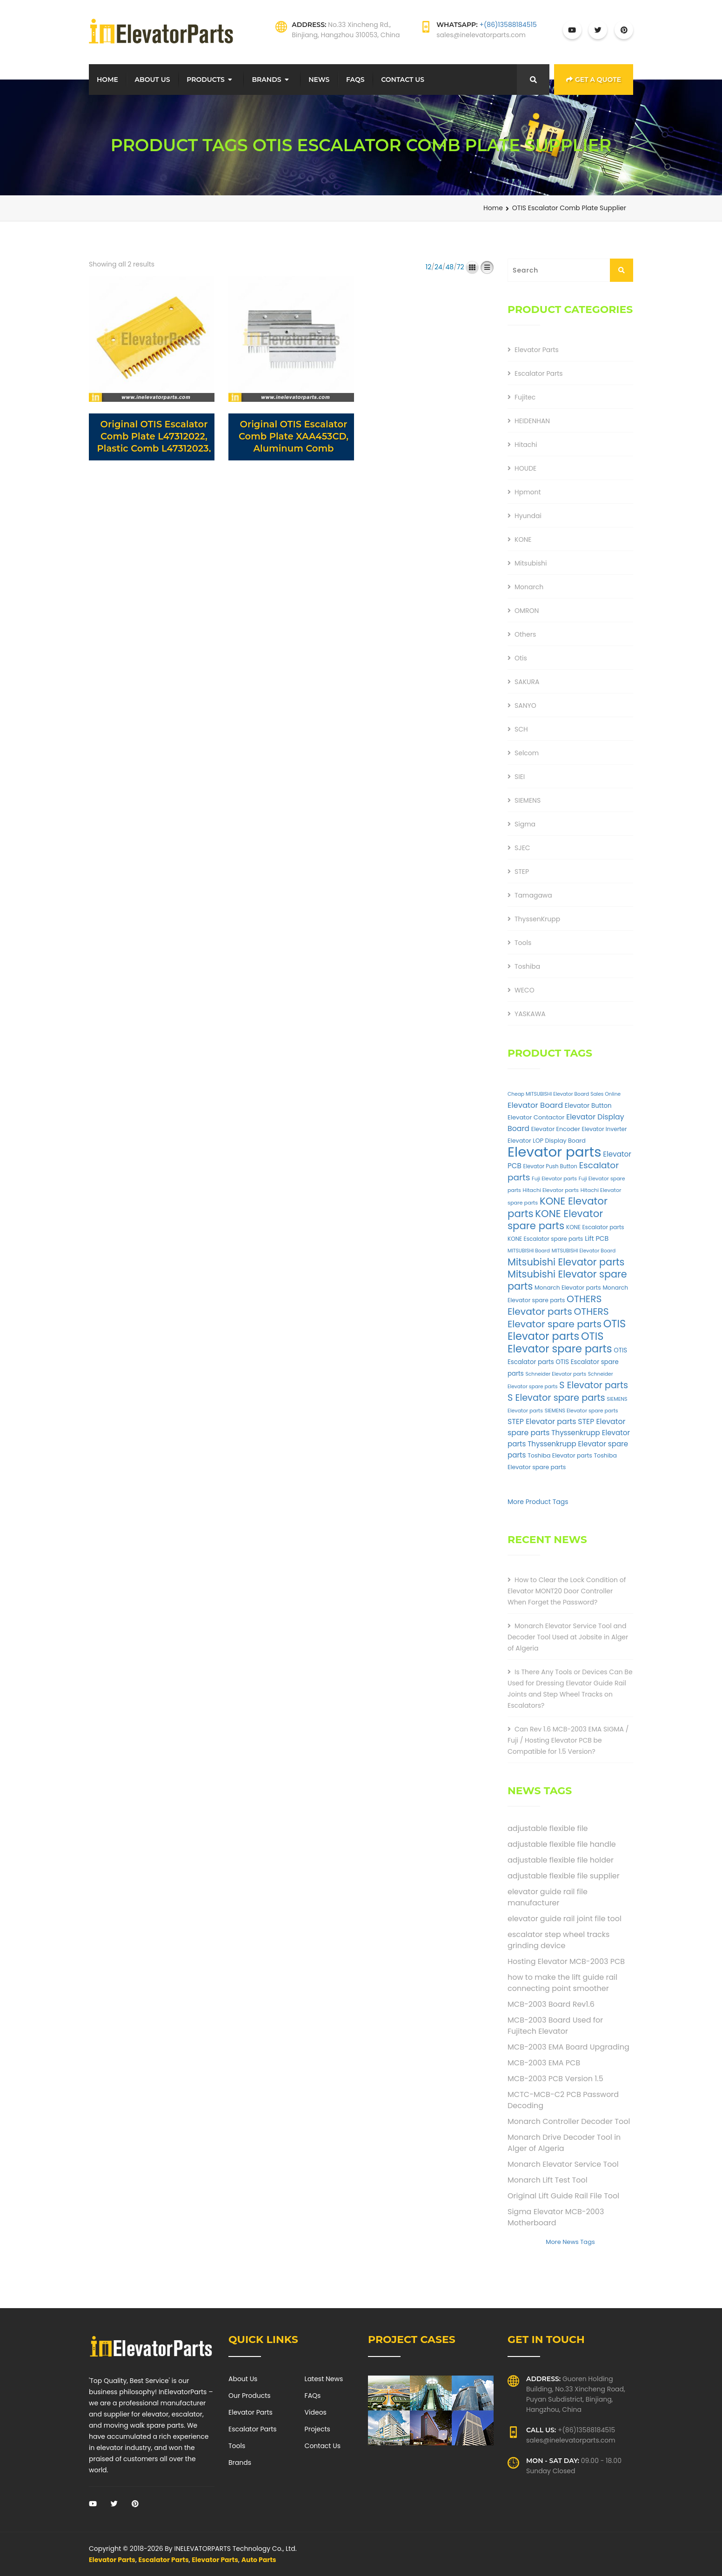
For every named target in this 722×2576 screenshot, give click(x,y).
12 (429, 267)
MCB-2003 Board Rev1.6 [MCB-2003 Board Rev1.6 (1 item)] (551, 2004)
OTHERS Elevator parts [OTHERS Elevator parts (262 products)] (555, 1305)
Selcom (527, 753)
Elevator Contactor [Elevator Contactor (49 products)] (536, 1117)
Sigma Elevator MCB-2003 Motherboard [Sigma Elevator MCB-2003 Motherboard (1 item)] (556, 2217)
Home (107, 79)
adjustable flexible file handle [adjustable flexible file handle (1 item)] (562, 1844)
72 (460, 267)
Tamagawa (533, 895)
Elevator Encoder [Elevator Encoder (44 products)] (555, 1129)
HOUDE (525, 468)
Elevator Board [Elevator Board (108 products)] (535, 1105)
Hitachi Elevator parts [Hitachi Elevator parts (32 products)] (551, 1190)
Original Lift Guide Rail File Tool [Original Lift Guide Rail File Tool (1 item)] (563, 2195)
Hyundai (528, 515)
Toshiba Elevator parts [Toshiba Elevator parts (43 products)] (560, 1455)
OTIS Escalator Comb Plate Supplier (569, 208)
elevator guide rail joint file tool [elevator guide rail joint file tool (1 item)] (565, 1918)
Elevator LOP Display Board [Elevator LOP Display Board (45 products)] (547, 1141)
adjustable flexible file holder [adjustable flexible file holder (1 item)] (561, 1860)
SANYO (525, 705)
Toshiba (527, 966)
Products (206, 79)
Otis (521, 658)
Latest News (324, 2378)
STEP (522, 871)
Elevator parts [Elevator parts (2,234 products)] (555, 1151)
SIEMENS (528, 800)
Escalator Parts (539, 373)
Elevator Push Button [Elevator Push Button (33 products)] (550, 1166)
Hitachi (526, 444)
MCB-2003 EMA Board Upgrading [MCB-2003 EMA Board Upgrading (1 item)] (568, 2047)
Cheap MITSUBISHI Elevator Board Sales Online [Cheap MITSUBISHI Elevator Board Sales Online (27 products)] (564, 1094)
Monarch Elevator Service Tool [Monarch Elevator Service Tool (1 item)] (563, 2164)
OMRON (527, 610)
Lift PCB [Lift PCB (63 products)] (596, 1238)
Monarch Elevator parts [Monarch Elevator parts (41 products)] (568, 1287)
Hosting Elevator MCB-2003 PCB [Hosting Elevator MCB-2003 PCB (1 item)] (566, 1961)
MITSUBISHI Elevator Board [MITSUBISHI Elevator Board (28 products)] (584, 1250)
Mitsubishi (531, 563)
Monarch (529, 587)
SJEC (522, 847)
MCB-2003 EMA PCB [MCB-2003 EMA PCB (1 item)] (544, 2062)
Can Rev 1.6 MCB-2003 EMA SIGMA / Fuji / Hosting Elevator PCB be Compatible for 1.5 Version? (568, 1740)
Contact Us (402, 79)
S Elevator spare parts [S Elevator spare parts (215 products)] (556, 1397)
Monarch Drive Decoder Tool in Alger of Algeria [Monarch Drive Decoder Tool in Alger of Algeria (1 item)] (564, 2143)
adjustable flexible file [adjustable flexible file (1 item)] (548, 1828)
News (318, 79)
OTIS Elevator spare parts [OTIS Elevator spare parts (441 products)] (560, 1342)
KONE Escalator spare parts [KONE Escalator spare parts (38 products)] (545, 1239)
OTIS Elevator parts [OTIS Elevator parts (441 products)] (567, 1330)
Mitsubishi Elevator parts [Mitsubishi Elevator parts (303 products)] (566, 1262)
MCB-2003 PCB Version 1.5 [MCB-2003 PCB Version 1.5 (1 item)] (555, 2078)
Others (525, 634)
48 (449, 267)
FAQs (355, 79)
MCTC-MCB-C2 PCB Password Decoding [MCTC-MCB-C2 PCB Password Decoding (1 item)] (563, 2100)
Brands (266, 79)
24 (438, 267)
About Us (152, 79)
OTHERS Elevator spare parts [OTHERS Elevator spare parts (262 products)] (558, 1318)
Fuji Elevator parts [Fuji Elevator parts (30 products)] (554, 1178)
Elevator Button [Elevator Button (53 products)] (588, 1105)
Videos (316, 2412)
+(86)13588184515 (507, 24)
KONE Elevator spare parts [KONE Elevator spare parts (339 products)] (555, 1219)
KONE (523, 539)
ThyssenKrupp (537, 919)
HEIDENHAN (532, 421)
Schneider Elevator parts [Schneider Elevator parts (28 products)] (555, 1374)
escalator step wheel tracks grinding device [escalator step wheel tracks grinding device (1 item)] (558, 1940)
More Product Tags (538, 1501)
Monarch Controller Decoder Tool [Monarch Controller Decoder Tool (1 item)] (569, 2121)
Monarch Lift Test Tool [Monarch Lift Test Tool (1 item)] (548, 2180)
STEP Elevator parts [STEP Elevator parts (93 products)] (542, 1421)
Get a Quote (593, 79)
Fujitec (525, 397)
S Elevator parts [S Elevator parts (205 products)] (593, 1385)
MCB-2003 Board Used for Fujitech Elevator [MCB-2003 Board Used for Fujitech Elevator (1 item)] (555, 2026)
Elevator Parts (537, 349)
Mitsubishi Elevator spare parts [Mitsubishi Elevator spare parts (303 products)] (567, 1280)
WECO (525, 990)
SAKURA (527, 681)
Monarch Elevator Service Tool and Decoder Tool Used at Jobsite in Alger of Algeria (568, 1637)
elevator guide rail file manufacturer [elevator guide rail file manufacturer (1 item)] (548, 1897)
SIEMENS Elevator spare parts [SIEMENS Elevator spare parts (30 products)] (581, 1410)
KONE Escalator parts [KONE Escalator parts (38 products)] (595, 1227)
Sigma (525, 824)
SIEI (520, 776)
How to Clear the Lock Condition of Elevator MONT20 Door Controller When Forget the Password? (567, 1591)
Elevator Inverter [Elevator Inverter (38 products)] (604, 1129)
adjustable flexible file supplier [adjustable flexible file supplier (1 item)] (564, 1875)
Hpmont (528, 492)
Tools (523, 942)
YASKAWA (530, 1013)
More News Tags (570, 2241)
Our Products (249, 2395)
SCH (521, 729)
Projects (317, 2429)
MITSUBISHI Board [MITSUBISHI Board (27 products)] (529, 1250)
